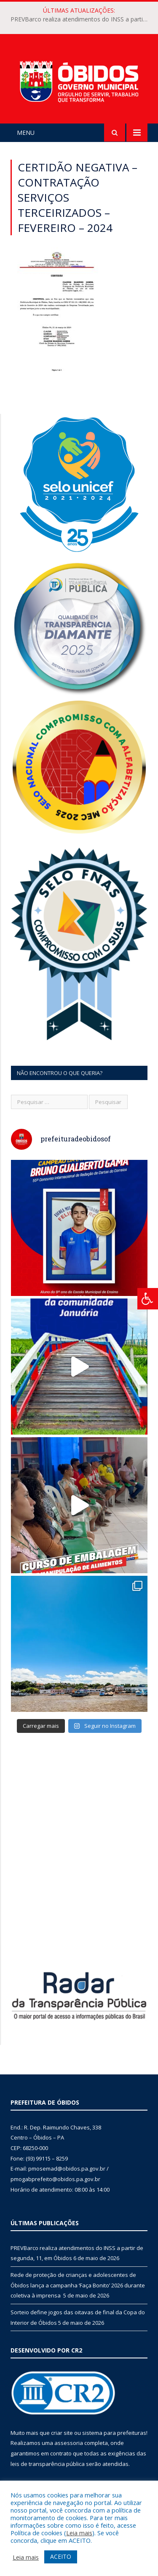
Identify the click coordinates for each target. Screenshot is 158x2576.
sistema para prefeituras (114, 2433)
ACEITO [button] (60, 2556)
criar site (62, 2433)
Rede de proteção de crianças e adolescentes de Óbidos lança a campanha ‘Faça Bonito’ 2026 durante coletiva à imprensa (78, 2285)
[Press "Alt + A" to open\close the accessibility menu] (147, 1298)
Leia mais (79, 2533)
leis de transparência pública (48, 2464)
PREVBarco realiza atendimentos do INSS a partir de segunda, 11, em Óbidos (81, 19)
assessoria (68, 2443)
